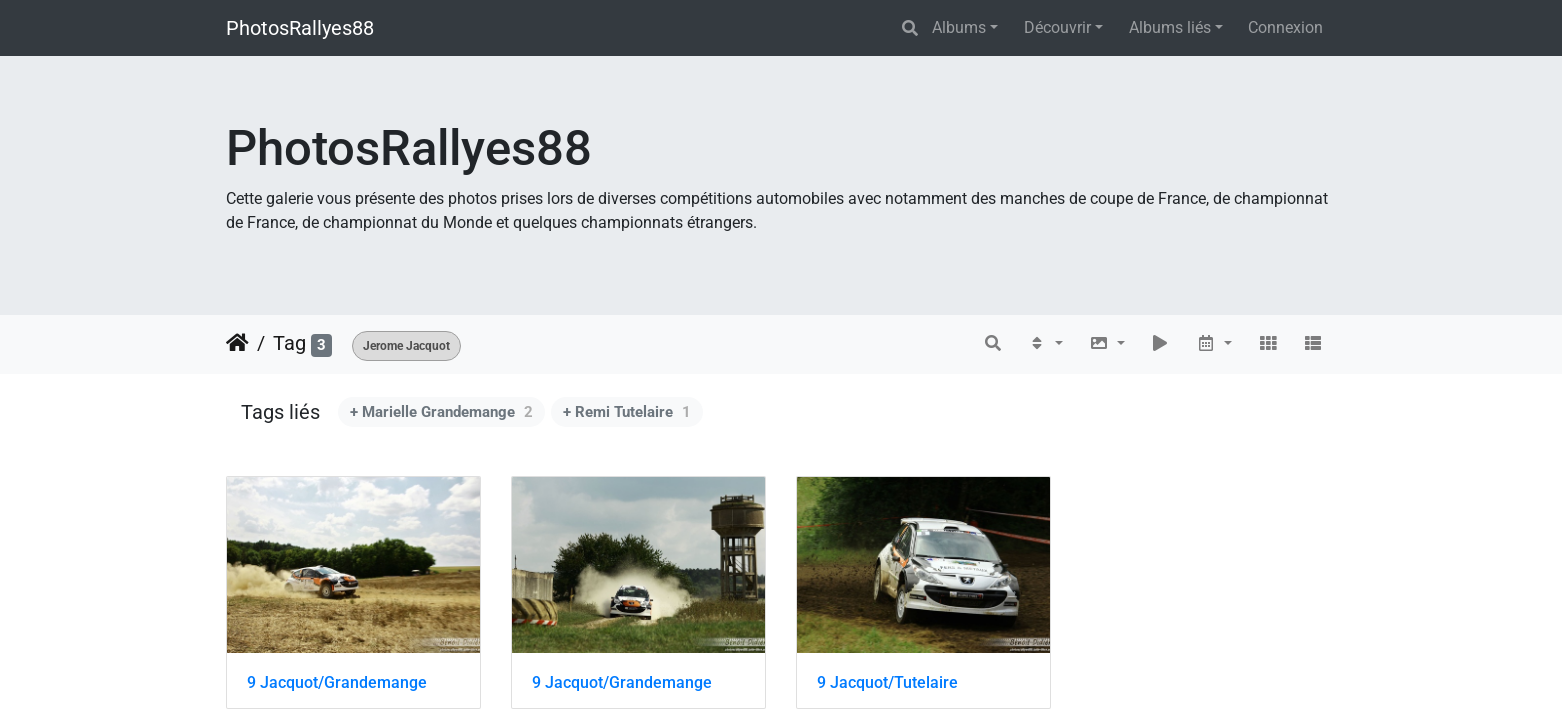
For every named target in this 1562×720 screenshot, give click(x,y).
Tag (289, 343)
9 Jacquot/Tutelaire (887, 682)
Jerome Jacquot (406, 346)
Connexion (1285, 27)
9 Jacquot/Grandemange (337, 682)
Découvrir (1057, 27)
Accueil (237, 343)
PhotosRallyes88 (300, 28)
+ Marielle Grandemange (441, 412)
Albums (959, 27)
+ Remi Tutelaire (627, 412)
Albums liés (1170, 27)
